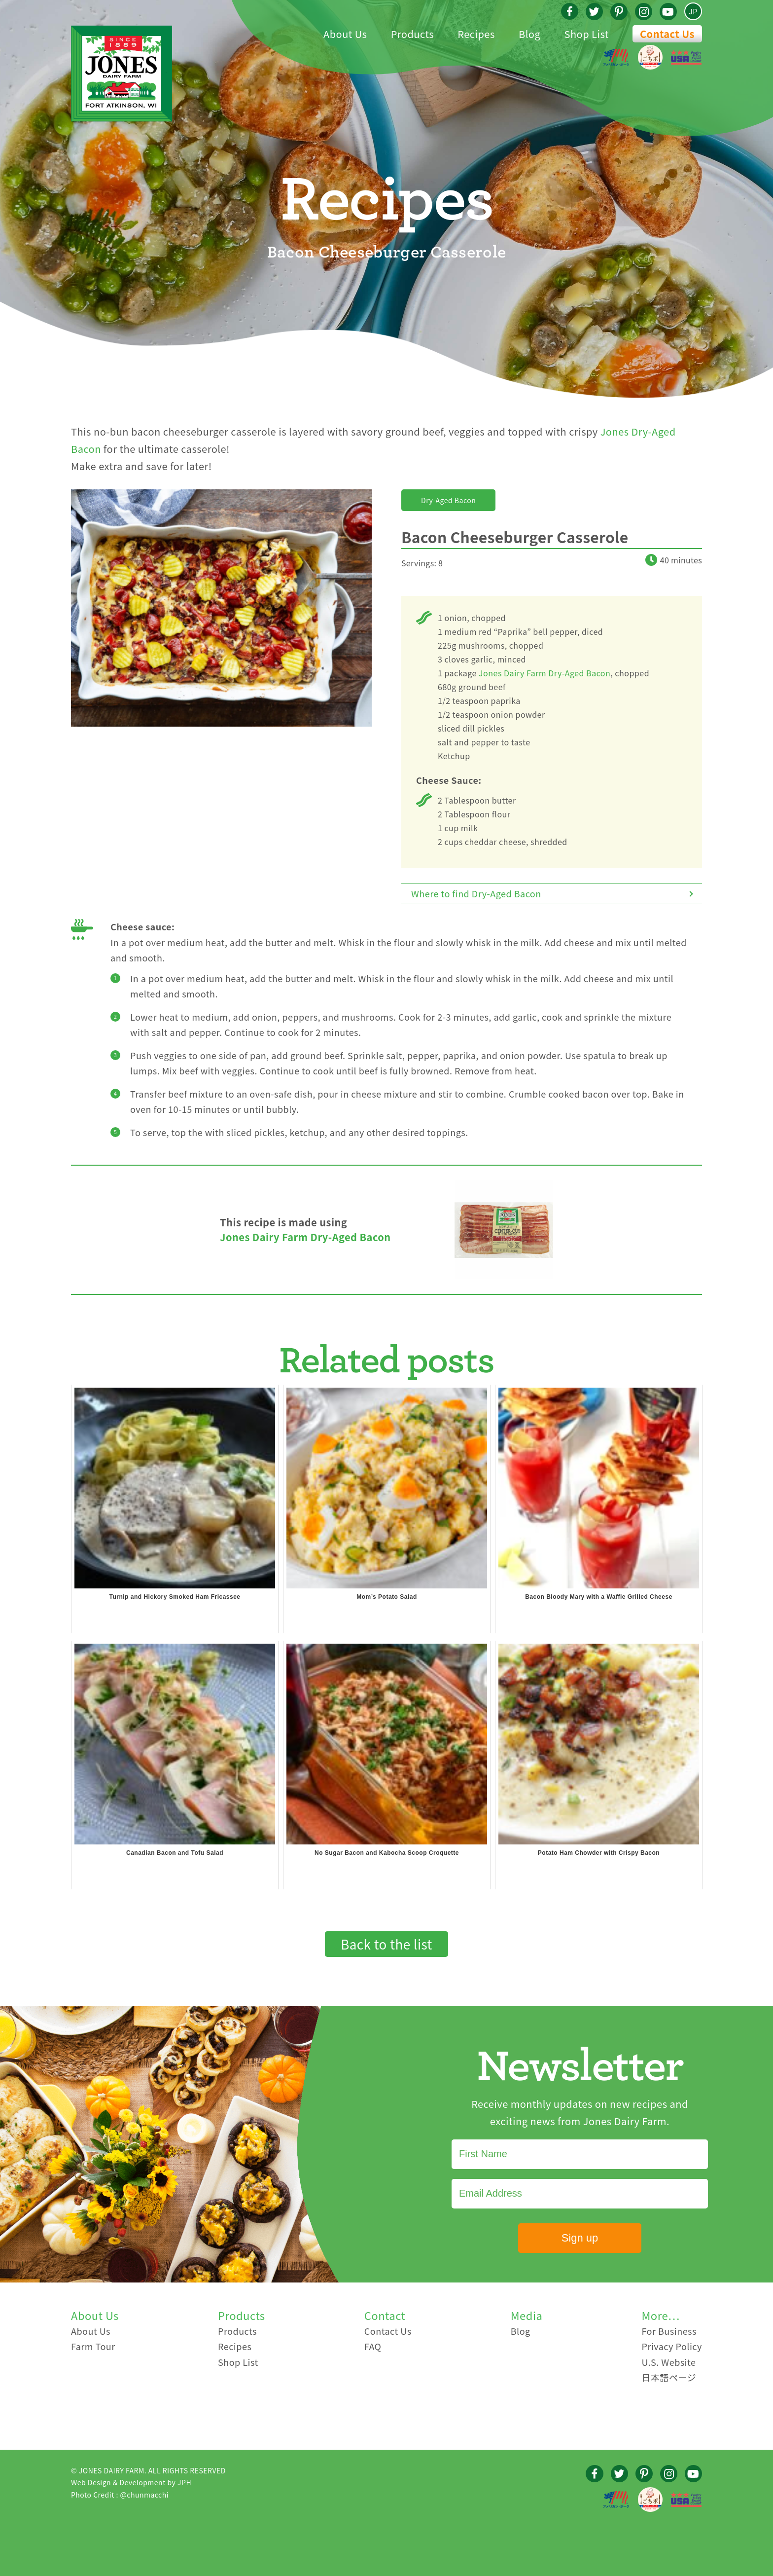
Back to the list (386, 1944)
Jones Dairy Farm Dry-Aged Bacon (544, 673)
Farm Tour (93, 2346)
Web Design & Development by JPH (131, 2482)
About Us (90, 2330)
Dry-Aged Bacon (448, 500)
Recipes (234, 2346)
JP (693, 11)
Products (237, 2330)
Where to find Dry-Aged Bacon (476, 893)
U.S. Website (668, 2361)
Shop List (238, 2361)
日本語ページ (668, 2377)
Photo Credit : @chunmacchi (120, 2495)
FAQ (373, 2346)
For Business (668, 2330)
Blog (520, 2330)
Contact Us (667, 34)
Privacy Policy (671, 2346)
